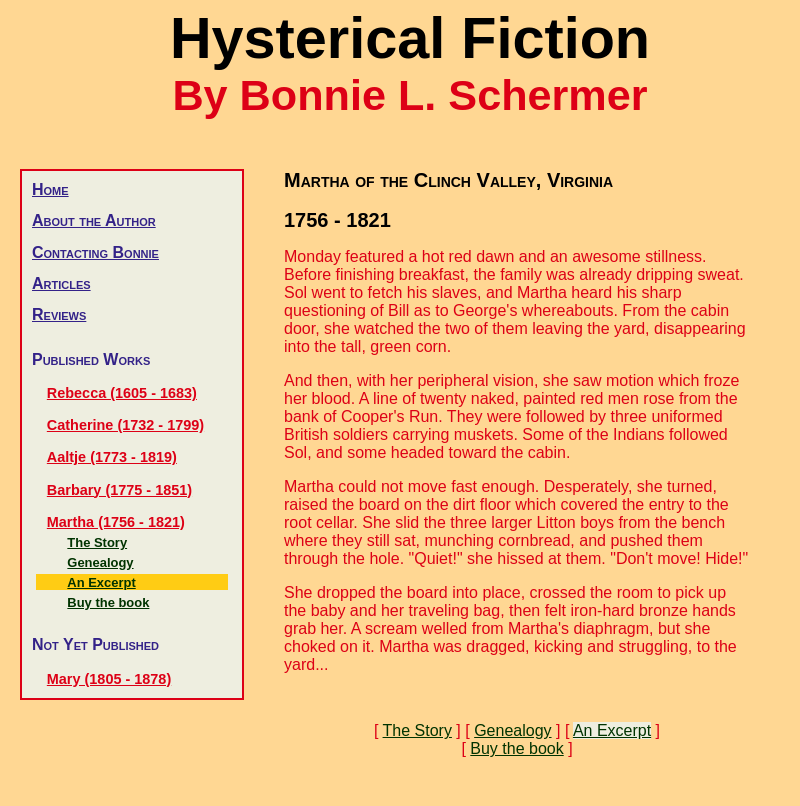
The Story (97, 542)
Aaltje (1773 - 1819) (112, 457)
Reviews (59, 314)
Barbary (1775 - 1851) (119, 490)
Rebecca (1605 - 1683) (122, 393)
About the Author (94, 220)
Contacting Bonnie (95, 252)
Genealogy (100, 562)
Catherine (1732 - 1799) (125, 425)
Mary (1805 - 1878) (109, 679)
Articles (61, 283)
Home (50, 189)
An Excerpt (101, 582)
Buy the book (108, 602)
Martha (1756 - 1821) (116, 522)
